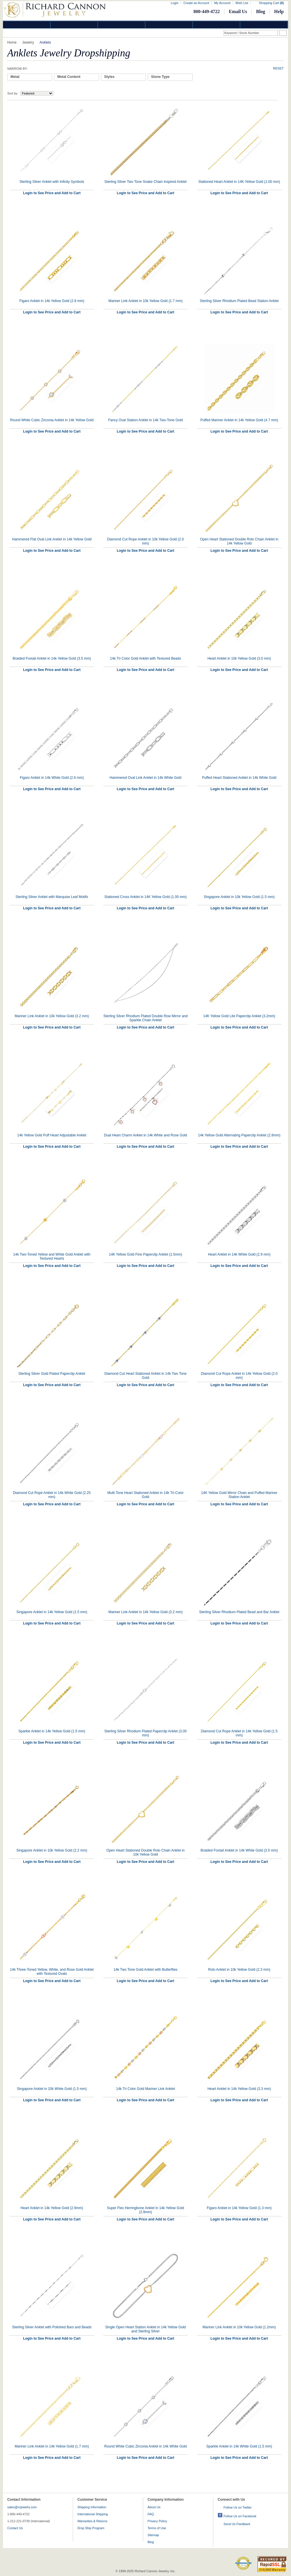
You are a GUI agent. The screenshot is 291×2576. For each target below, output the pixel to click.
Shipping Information (91, 2507)
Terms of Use (157, 2528)
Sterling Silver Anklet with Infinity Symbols (51, 182)
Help (279, 11)
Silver (121, 24)
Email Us (238, 11)
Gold (74, 24)
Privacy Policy (157, 2521)
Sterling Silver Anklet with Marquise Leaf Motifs (51, 897)
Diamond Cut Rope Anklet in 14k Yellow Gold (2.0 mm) (239, 1376)
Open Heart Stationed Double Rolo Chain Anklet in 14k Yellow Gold (239, 541)
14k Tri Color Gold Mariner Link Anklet (145, 2089)
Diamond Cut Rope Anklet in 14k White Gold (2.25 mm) (52, 1495)
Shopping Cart (271, 3)
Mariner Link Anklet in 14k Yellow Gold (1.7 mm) (52, 2446)
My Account (222, 3)
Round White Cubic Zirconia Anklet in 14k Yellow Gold (52, 420)
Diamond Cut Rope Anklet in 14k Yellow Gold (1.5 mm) (239, 1733)
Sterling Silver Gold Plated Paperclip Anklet (51, 1374)
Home (12, 42)
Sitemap (153, 2535)
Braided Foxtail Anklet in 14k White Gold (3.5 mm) (239, 1850)
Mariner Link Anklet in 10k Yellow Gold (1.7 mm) (146, 301)
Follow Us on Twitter (237, 2507)
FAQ (151, 2514)
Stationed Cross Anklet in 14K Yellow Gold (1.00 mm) (145, 897)
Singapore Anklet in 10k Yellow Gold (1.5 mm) (239, 897)
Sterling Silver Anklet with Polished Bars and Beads (52, 2327)
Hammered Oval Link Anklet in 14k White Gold (146, 778)
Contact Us (15, 2528)
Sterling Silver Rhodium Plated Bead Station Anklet (239, 301)
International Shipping (92, 2514)
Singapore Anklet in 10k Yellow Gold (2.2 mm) (51, 1850)
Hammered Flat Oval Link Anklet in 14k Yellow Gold (51, 539)
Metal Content (68, 77)
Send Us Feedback (236, 2524)
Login (174, 3)
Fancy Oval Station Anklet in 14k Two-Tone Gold (145, 420)
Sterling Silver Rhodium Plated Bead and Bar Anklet (239, 1612)
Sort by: (12, 93)
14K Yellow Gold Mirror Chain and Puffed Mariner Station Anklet (239, 1495)
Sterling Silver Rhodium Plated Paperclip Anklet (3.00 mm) (145, 1733)
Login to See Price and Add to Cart (52, 193)
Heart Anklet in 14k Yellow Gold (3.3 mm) (239, 2089)
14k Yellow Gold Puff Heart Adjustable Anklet (51, 1135)
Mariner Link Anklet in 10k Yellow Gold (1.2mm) (239, 2327)
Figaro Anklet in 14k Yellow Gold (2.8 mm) (51, 301)
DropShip (264, 24)
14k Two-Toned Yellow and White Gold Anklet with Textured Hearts (51, 1256)
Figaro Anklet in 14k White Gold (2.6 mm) (52, 778)
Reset (278, 68)
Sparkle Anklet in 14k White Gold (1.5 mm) (239, 2446)
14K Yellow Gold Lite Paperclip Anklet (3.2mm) (239, 1016)
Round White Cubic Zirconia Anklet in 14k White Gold (145, 2446)
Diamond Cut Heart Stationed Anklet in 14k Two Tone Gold (145, 1376)
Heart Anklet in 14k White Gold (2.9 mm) (239, 1254)
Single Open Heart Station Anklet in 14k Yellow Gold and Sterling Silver (145, 2329)
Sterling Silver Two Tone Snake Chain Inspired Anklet (145, 182)
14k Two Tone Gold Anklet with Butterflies (145, 1970)
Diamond (26, 24)
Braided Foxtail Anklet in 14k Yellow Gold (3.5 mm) (52, 658)
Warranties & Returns (92, 2521)
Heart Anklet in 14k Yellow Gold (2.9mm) (52, 2208)
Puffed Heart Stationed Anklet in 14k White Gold (239, 778)
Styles (109, 77)
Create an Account (196, 3)
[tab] (29, 77)
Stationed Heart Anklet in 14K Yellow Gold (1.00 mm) (239, 182)
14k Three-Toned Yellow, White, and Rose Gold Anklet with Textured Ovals (51, 1972)
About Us (154, 2507)
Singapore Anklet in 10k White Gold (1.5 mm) (52, 2089)
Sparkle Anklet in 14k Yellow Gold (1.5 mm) (51, 1731)
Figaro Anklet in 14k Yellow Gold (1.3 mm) (239, 2208)
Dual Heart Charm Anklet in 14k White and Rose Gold (145, 1135)
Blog (260, 11)
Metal (14, 77)
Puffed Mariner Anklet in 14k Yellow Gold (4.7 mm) (239, 420)
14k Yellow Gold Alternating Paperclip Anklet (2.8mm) (239, 1135)
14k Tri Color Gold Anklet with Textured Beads (145, 658)
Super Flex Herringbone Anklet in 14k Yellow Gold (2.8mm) (145, 2210)
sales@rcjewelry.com (22, 2507)
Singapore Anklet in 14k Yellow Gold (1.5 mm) (51, 1612)
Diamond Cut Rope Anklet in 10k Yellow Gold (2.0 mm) (145, 541)
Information (216, 24)
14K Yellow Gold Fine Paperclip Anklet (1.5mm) (145, 1254)
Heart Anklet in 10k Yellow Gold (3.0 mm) (239, 658)
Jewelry (169, 24)
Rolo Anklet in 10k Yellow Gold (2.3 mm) (239, 1970)
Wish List (241, 3)
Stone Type (160, 77)
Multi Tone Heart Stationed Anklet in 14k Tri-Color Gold (145, 1495)
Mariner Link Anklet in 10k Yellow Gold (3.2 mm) (52, 1016)
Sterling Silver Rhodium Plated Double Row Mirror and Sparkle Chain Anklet (145, 1018)
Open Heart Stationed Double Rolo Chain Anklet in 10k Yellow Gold (146, 1852)
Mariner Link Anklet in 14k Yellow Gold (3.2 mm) (146, 1612)
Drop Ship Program (90, 2528)
